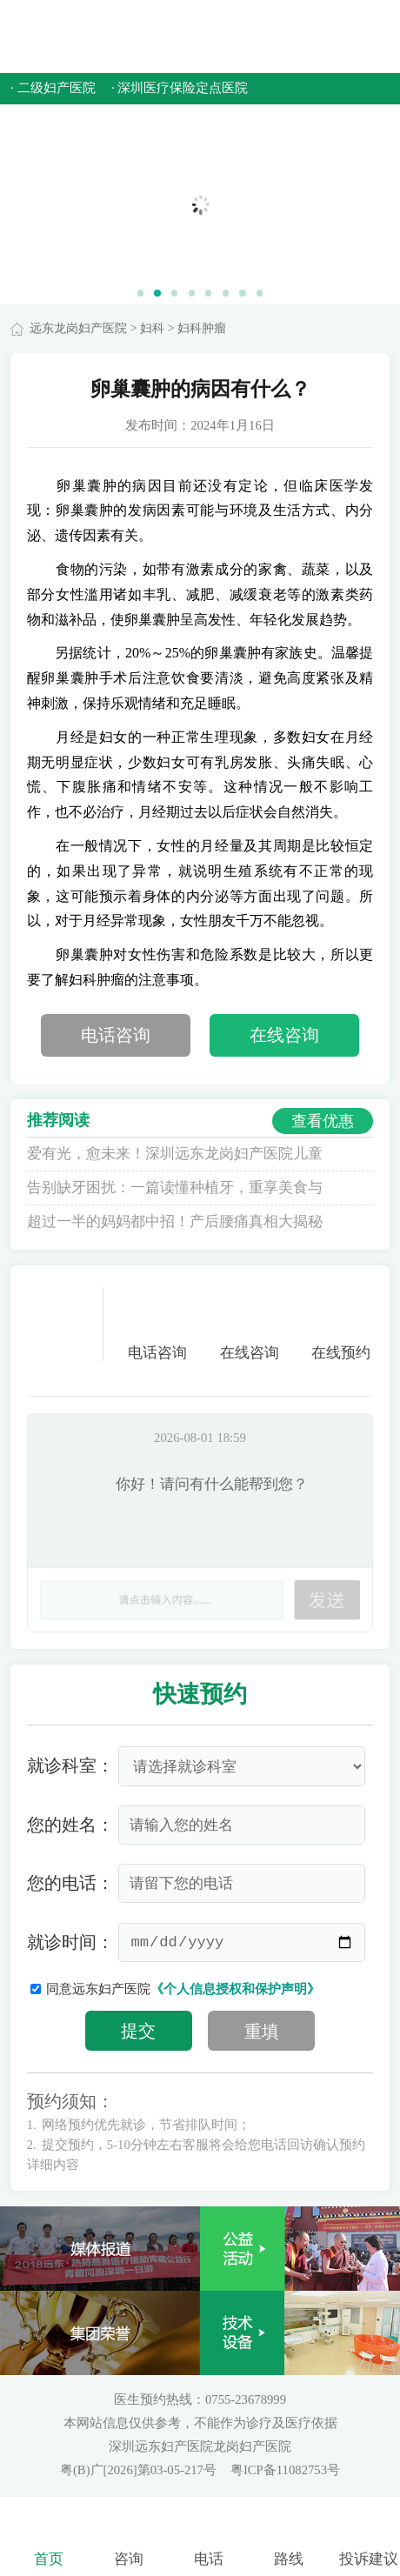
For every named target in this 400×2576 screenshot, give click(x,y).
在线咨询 (284, 1035)
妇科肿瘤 (201, 328)
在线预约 (340, 1324)
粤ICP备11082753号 (285, 2470)
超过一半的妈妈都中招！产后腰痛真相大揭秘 (175, 1221)
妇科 (152, 328)
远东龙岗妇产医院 (78, 328)
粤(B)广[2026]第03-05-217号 (140, 2470)
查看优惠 (322, 1121)
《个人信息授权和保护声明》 (235, 1989)
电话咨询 (115, 1035)
